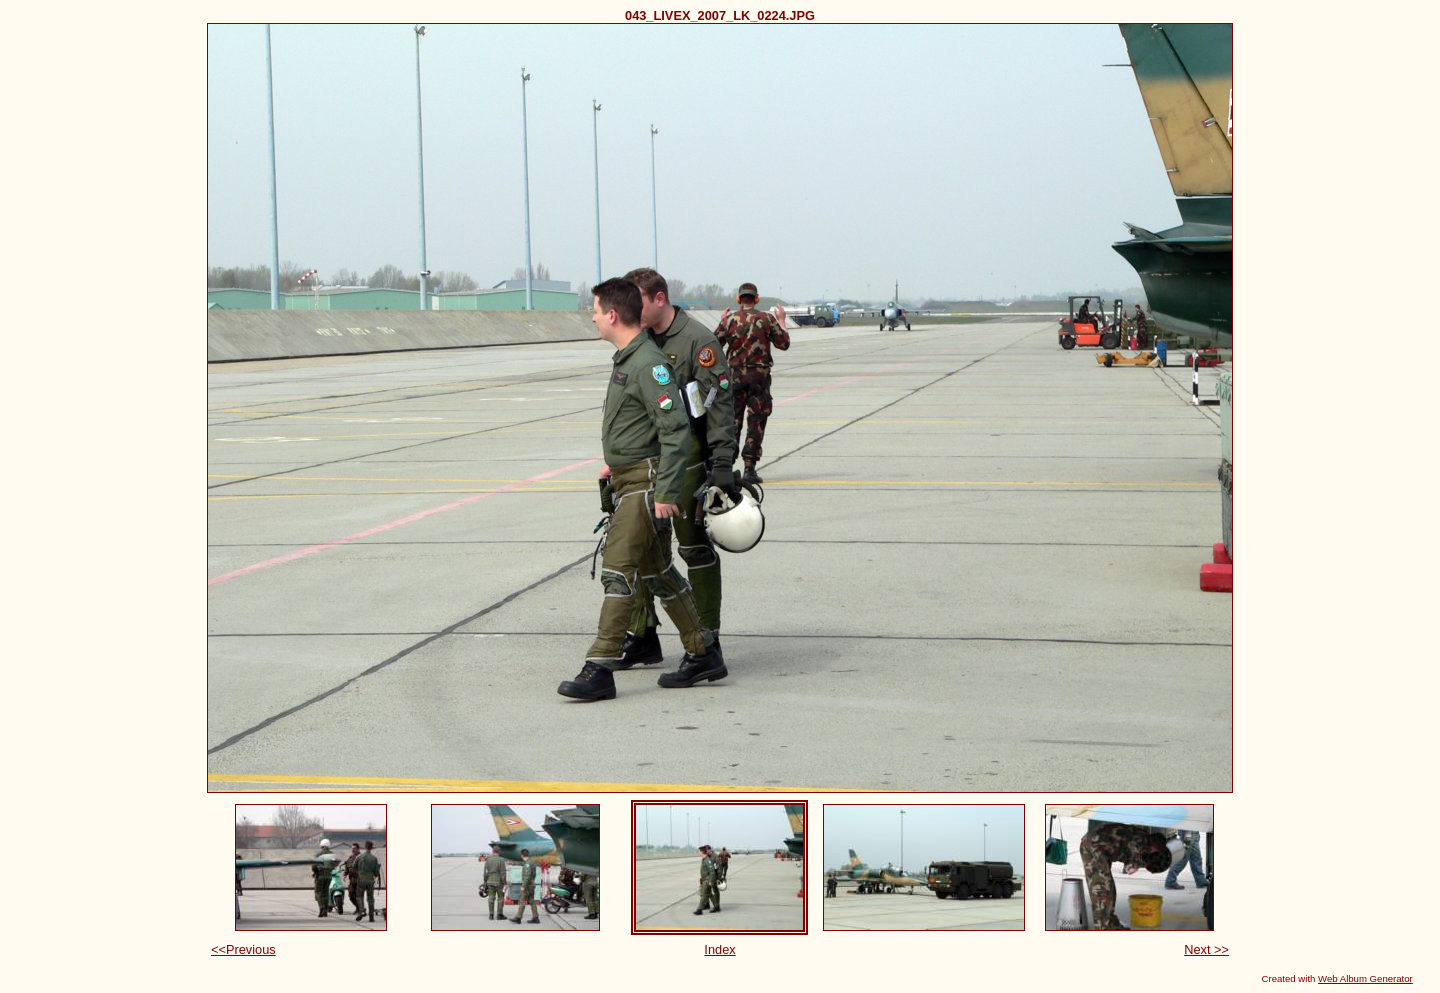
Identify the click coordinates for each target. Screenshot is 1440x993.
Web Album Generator (1365, 978)
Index (719, 949)
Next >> (1206, 949)
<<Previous (243, 949)
